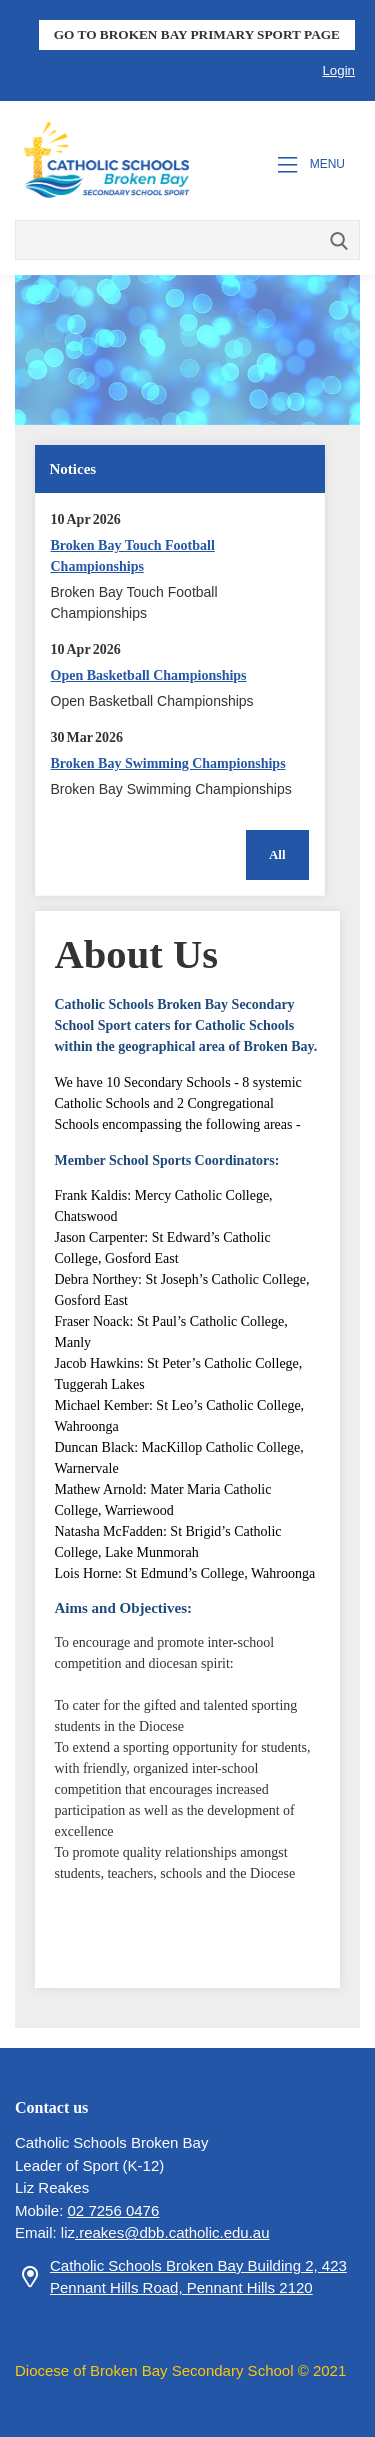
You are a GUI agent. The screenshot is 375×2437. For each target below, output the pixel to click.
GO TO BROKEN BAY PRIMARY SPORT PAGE (197, 34)
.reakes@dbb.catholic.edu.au (172, 2232)
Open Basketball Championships (149, 675)
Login (338, 70)
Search (340, 242)
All (277, 854)
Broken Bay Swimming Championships (168, 763)
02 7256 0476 (114, 2210)
